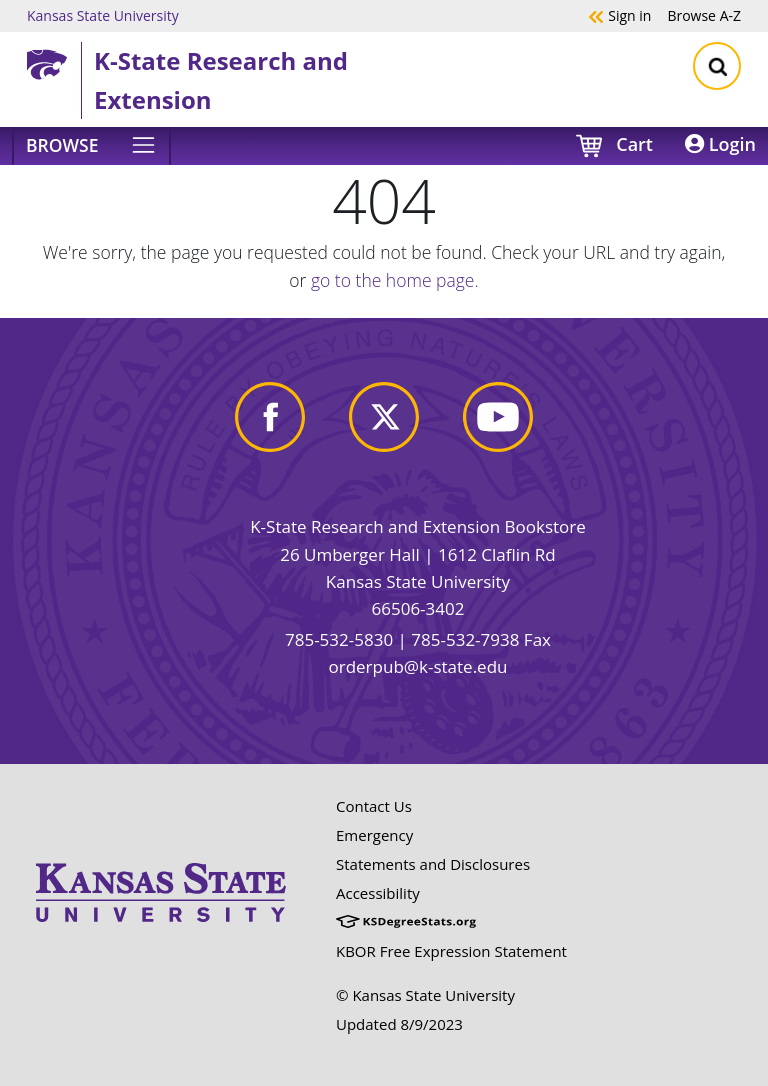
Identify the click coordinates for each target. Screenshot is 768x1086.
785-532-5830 (339, 639)
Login (720, 144)
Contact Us (374, 806)
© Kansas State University (425, 995)
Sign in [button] (619, 15)
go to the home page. (395, 280)
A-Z (704, 15)
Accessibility (378, 893)
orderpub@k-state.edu (418, 666)
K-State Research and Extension (221, 79)
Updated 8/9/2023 (399, 1024)
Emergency (374, 835)
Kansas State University (103, 15)
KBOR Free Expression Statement (451, 951)
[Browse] (91, 146)
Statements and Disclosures (433, 864)
